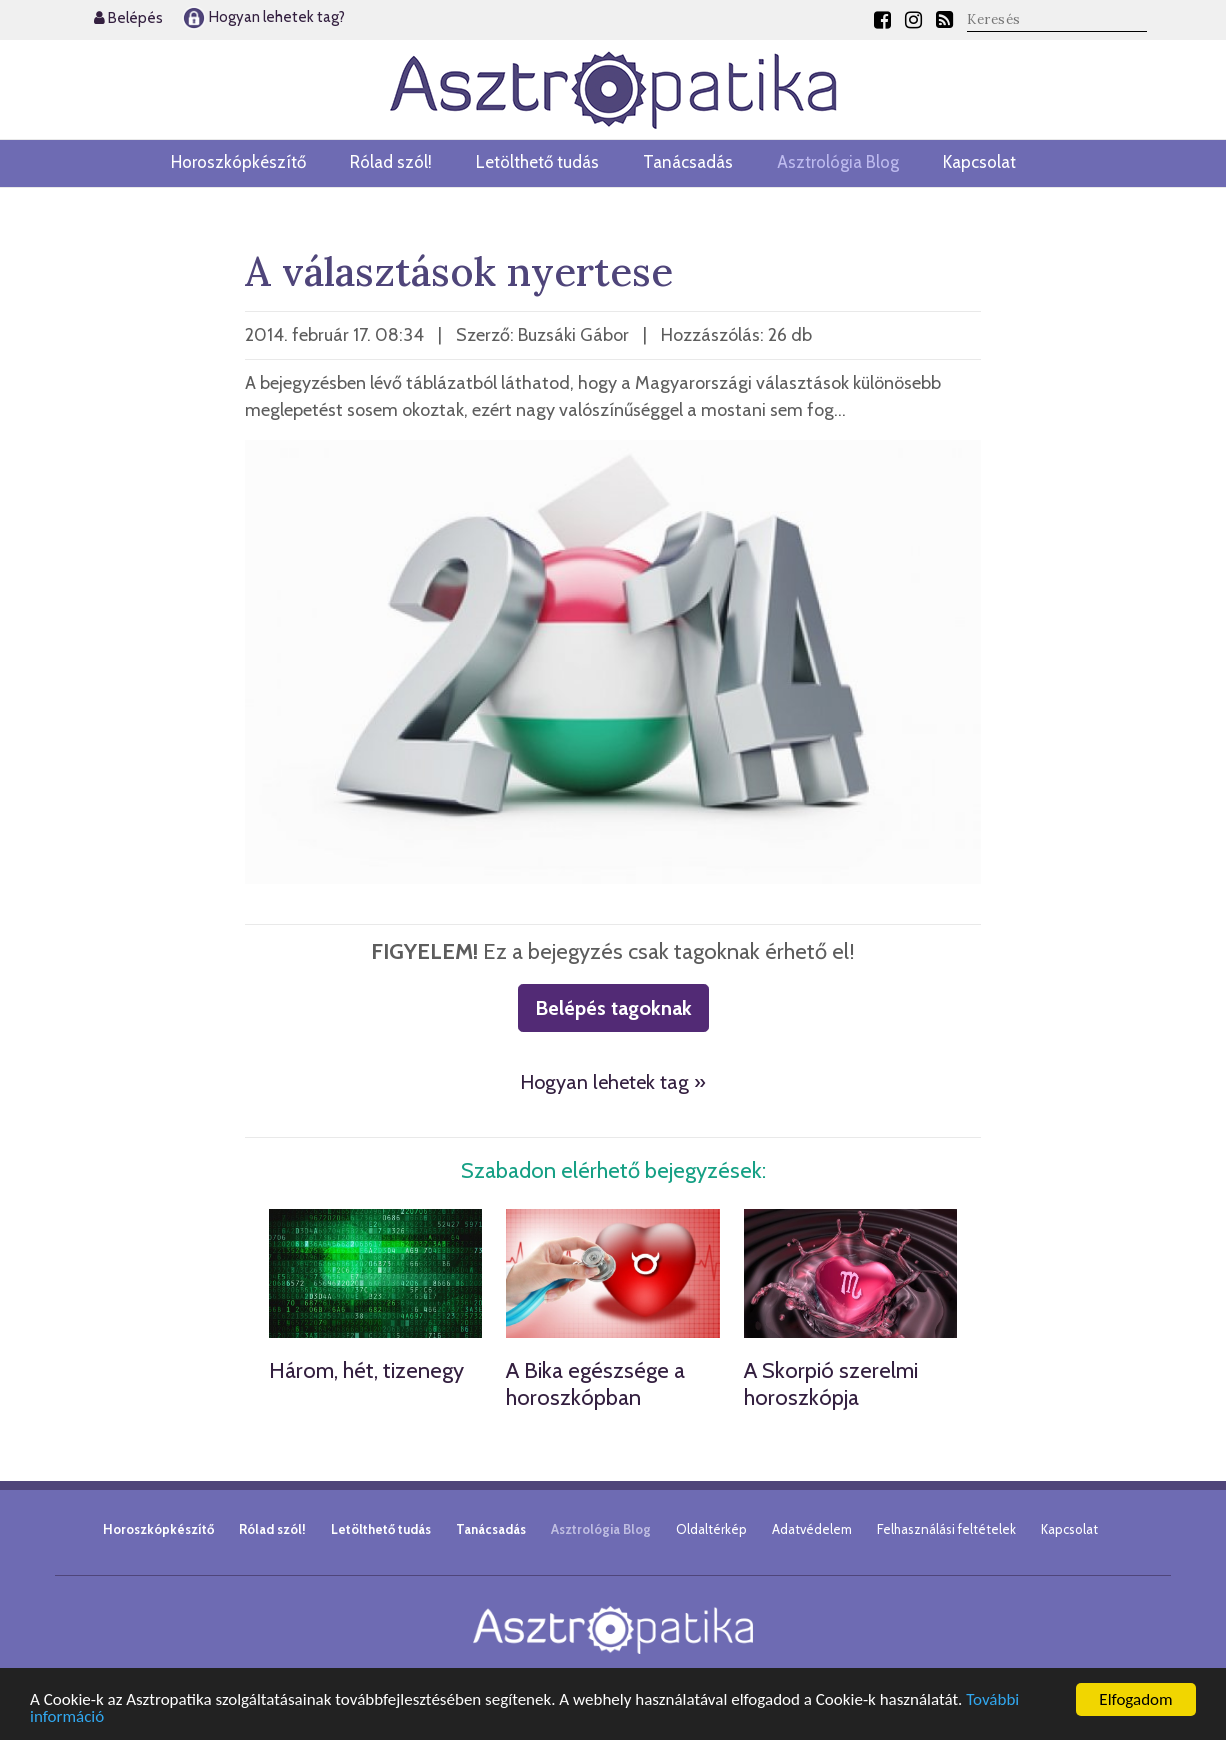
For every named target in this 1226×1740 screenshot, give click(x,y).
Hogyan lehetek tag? (263, 17)
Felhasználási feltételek (946, 1529)
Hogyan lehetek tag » (613, 1082)
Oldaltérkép (711, 1529)
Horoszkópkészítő (238, 162)
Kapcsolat (979, 162)
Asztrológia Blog (838, 162)
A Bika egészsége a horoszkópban (595, 1383)
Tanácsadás (688, 162)
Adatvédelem (812, 1529)
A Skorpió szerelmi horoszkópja (831, 1383)
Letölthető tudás (537, 162)
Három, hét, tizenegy (366, 1370)
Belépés (128, 18)
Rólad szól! (391, 162)
